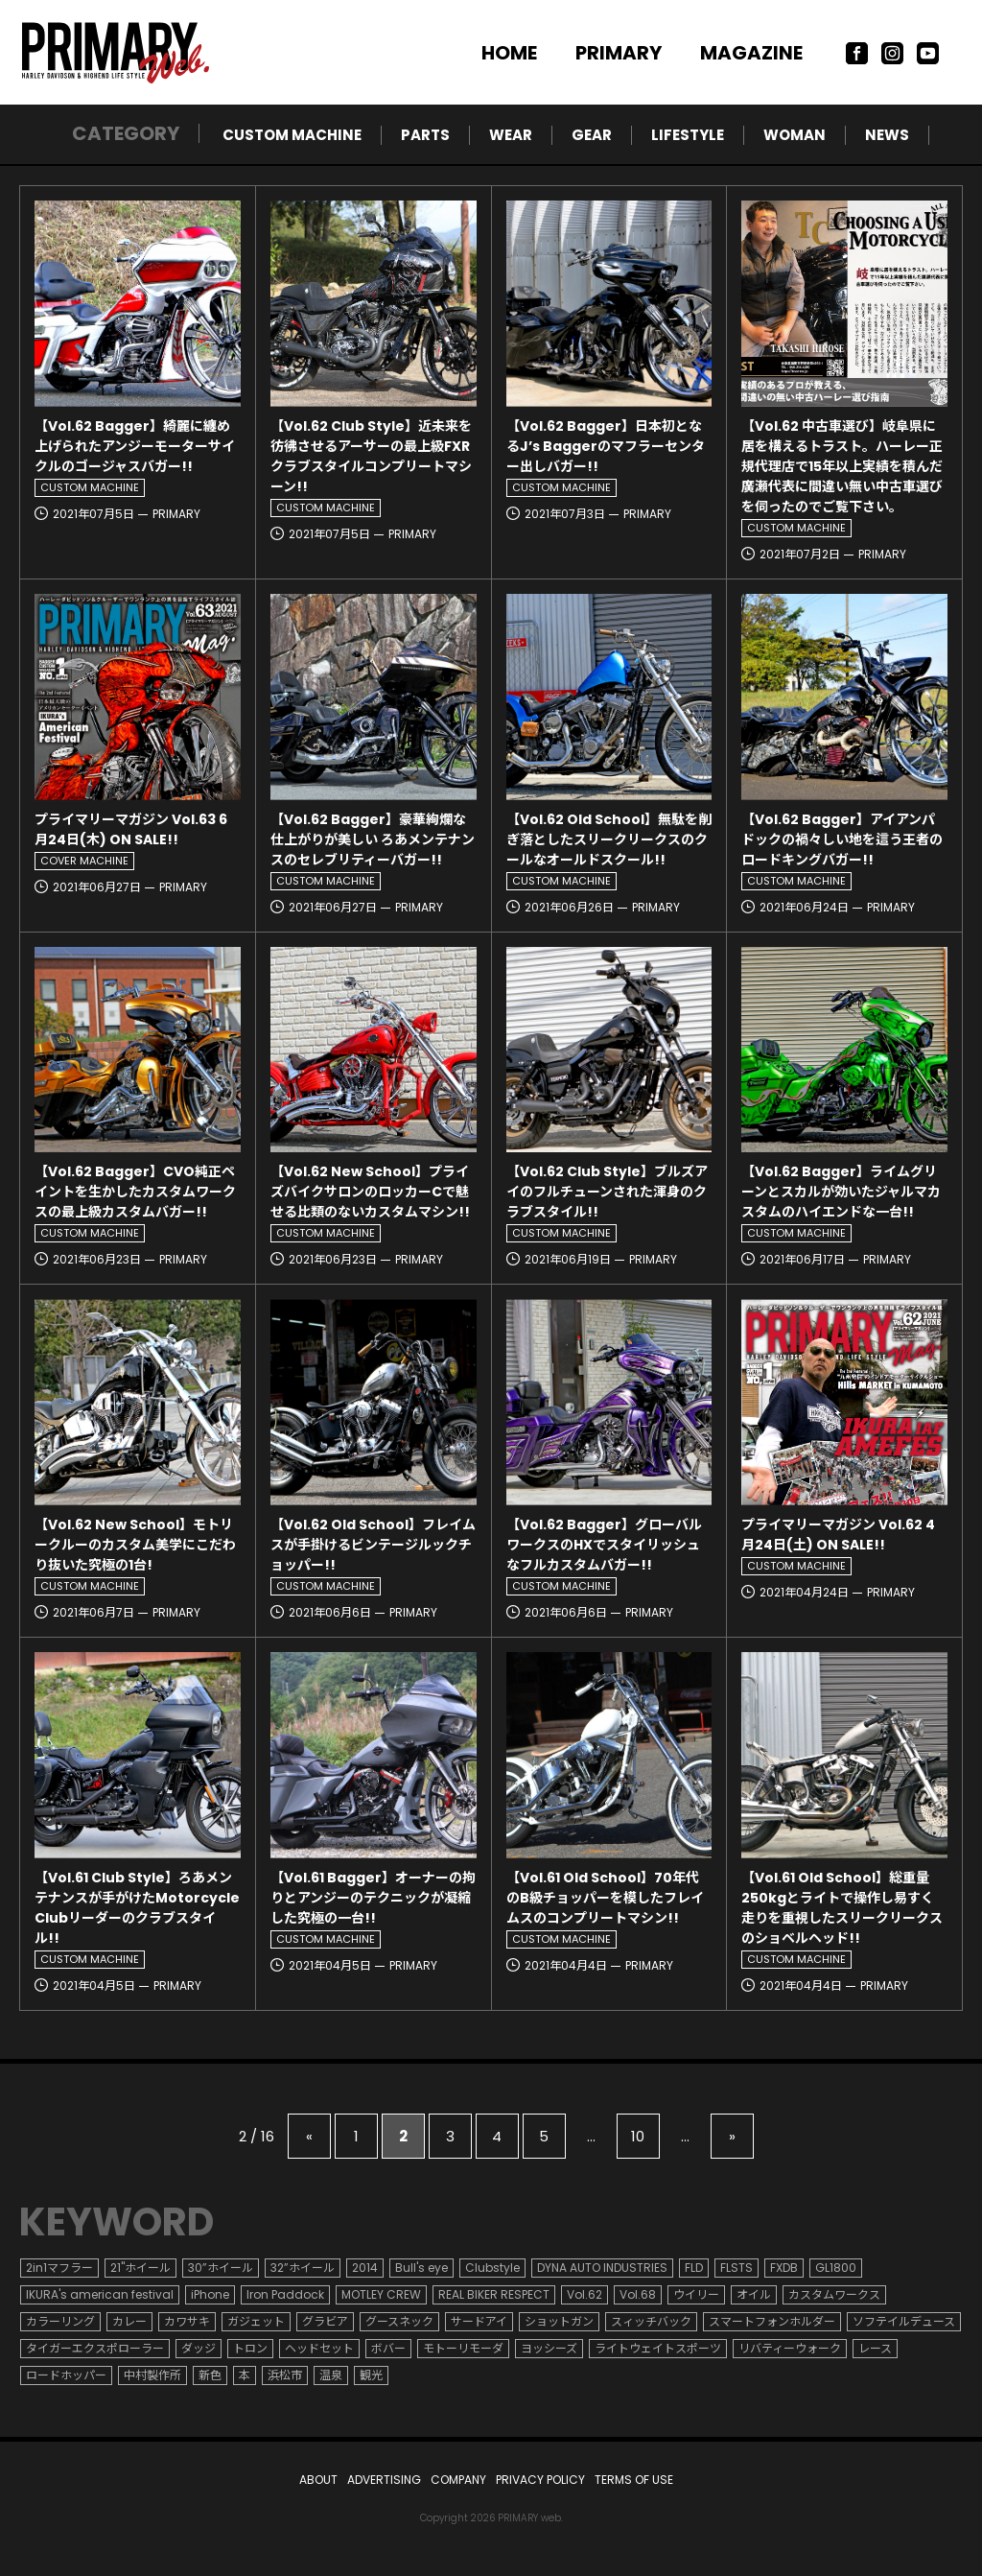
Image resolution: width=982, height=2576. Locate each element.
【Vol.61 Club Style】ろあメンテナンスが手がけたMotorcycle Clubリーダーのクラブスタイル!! (137, 1908)
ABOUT (318, 2479)
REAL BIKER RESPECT (493, 2294)
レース (875, 2348)
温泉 (330, 2375)
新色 (210, 2375)
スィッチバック (651, 2321)
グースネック (399, 2321)
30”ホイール (220, 2267)
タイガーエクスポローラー (95, 2348)
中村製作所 (152, 2375)
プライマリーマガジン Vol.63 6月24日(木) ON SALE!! (131, 829)
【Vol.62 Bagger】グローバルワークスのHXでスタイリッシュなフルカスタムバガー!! (604, 1544)
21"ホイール (140, 2267)
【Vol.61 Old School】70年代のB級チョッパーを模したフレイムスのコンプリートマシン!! (605, 1897)
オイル (753, 2294)
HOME (509, 52)
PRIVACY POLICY (540, 2479)
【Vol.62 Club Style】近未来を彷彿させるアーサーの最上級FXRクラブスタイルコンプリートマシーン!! (371, 456)
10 (637, 2136)
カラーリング (60, 2321)
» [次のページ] (732, 2136)
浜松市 (285, 2375)
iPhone (210, 2294)
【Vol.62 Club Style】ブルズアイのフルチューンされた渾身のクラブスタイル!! (607, 1191)
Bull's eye (421, 2267)
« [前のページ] (309, 2136)
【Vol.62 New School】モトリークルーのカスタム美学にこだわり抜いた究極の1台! (135, 1544)
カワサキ (187, 2321)
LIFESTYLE (687, 135)
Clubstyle (492, 2267)
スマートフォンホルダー (772, 2321)
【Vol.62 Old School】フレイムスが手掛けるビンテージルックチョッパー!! (373, 1544)
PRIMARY (618, 52)
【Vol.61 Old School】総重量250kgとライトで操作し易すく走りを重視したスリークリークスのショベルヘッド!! (842, 1908)
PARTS (425, 135)
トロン (250, 2348)
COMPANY (458, 2479)
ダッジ (198, 2348)
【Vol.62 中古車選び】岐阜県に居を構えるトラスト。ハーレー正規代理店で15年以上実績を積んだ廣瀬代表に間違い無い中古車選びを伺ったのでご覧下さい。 (842, 466)
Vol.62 (584, 2294)
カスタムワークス (834, 2294)
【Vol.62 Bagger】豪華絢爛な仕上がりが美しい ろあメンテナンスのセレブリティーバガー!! (372, 839)
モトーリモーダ (463, 2348)
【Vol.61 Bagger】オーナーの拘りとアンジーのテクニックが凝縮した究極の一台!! (373, 1897)
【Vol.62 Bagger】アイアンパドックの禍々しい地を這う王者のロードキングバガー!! (842, 839)
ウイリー (696, 2294)
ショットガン (559, 2321)
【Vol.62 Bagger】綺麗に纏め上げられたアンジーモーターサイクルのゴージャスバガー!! (135, 446)
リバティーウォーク (789, 2348)
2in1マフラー (59, 2267)
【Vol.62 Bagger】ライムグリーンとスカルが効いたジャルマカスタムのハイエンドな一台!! (841, 1191)
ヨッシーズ (549, 2348)
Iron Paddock (285, 2294)
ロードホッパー (66, 2375)
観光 (371, 2375)
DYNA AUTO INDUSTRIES (602, 2267)
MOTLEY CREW (381, 2294)
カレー (129, 2321)
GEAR (592, 135)
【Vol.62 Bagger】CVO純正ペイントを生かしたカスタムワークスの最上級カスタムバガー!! (135, 1191)
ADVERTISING (384, 2479)
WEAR (510, 135)
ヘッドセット (319, 2348)
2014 (365, 2267)
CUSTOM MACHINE (292, 135)
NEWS (887, 135)
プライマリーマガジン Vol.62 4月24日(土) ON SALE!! (838, 1534)
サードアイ (479, 2321)
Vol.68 (638, 2294)
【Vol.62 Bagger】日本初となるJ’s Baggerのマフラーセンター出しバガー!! (605, 446)
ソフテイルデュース (904, 2321)
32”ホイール (302, 2267)
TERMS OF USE (634, 2479)
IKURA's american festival (100, 2294)
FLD (694, 2267)
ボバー (388, 2348)
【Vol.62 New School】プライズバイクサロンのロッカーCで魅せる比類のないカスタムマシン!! (370, 1191)
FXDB (784, 2267)
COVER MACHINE (84, 860)
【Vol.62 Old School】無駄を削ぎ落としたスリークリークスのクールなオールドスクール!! (609, 839)
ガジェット (256, 2321)
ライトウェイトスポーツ (658, 2348)
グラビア (325, 2321)
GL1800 (835, 2267)
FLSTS (736, 2267)
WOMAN (794, 135)
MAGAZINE (751, 52)
